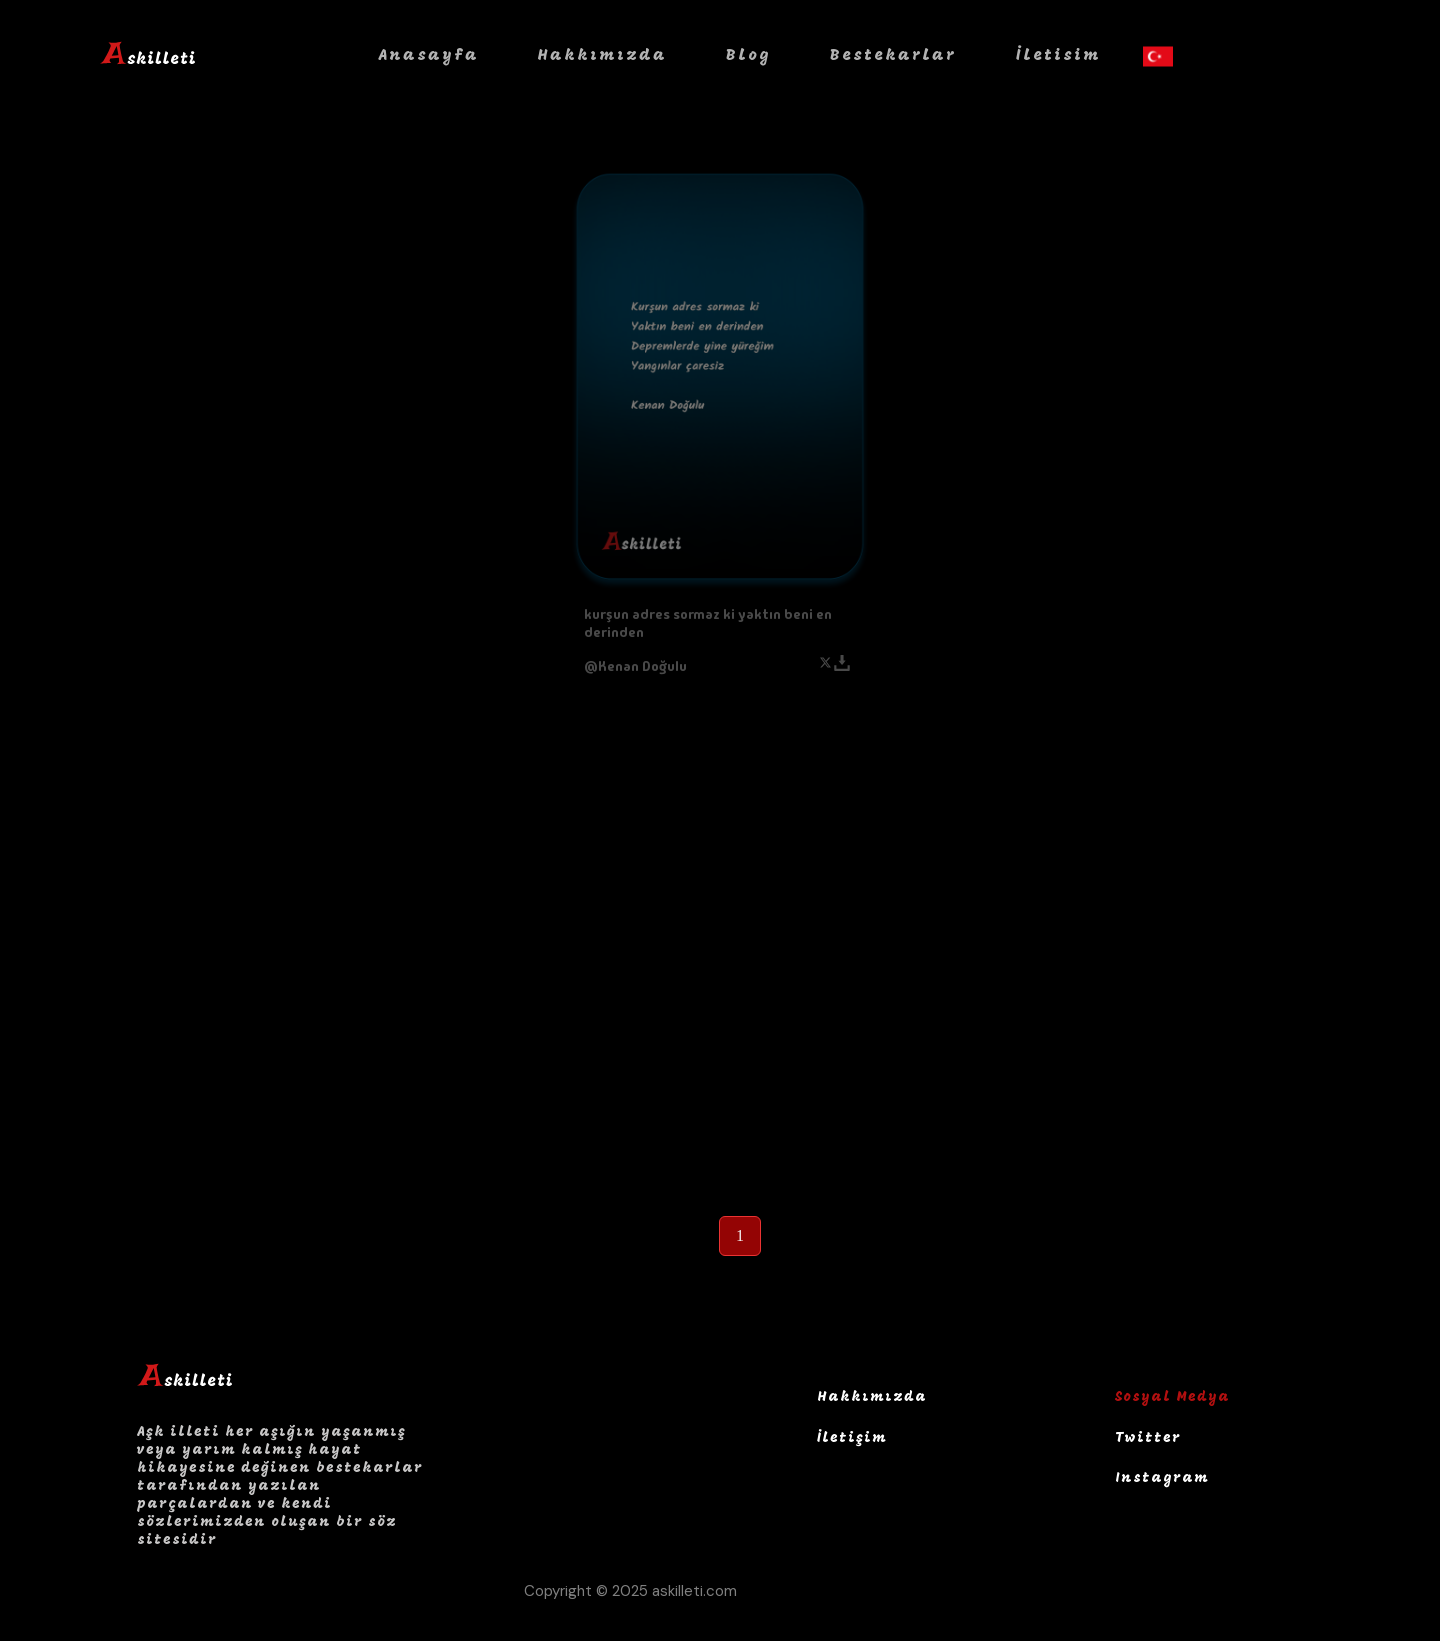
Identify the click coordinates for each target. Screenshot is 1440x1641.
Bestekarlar (893, 56)
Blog (748, 56)
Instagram (1162, 1478)
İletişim (852, 1438)
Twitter (1148, 1438)
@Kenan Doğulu (635, 666)
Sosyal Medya (1172, 1397)
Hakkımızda (602, 56)
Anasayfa (429, 56)
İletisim (1058, 56)
